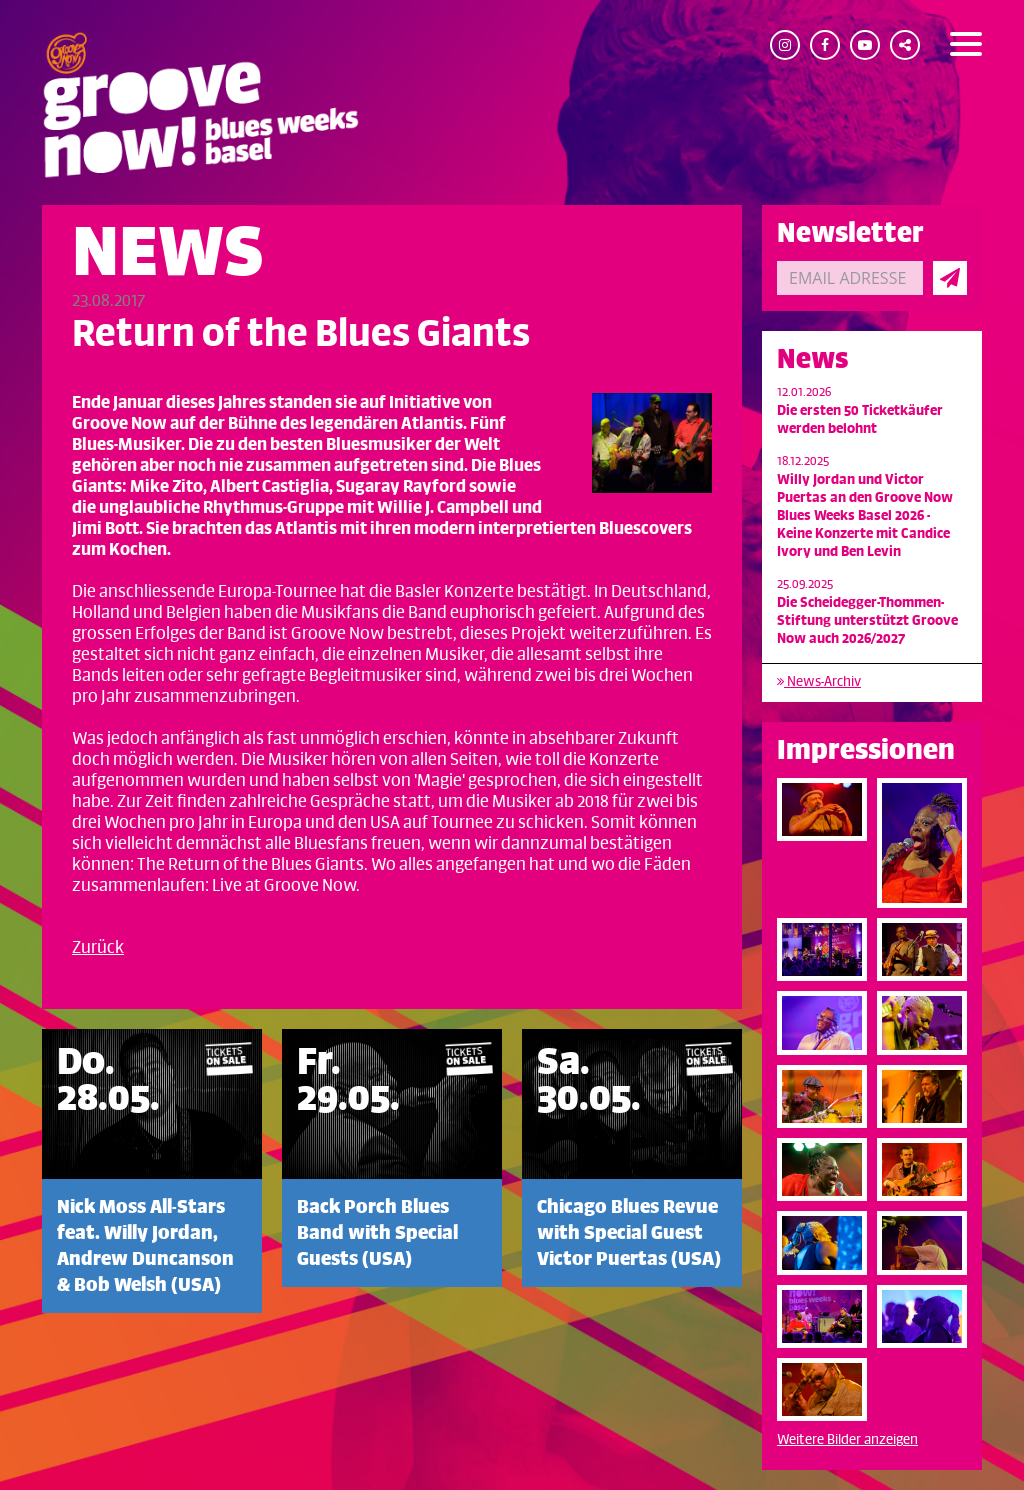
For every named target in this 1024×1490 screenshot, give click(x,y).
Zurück (98, 948)
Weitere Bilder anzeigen (847, 1439)
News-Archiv (819, 681)
